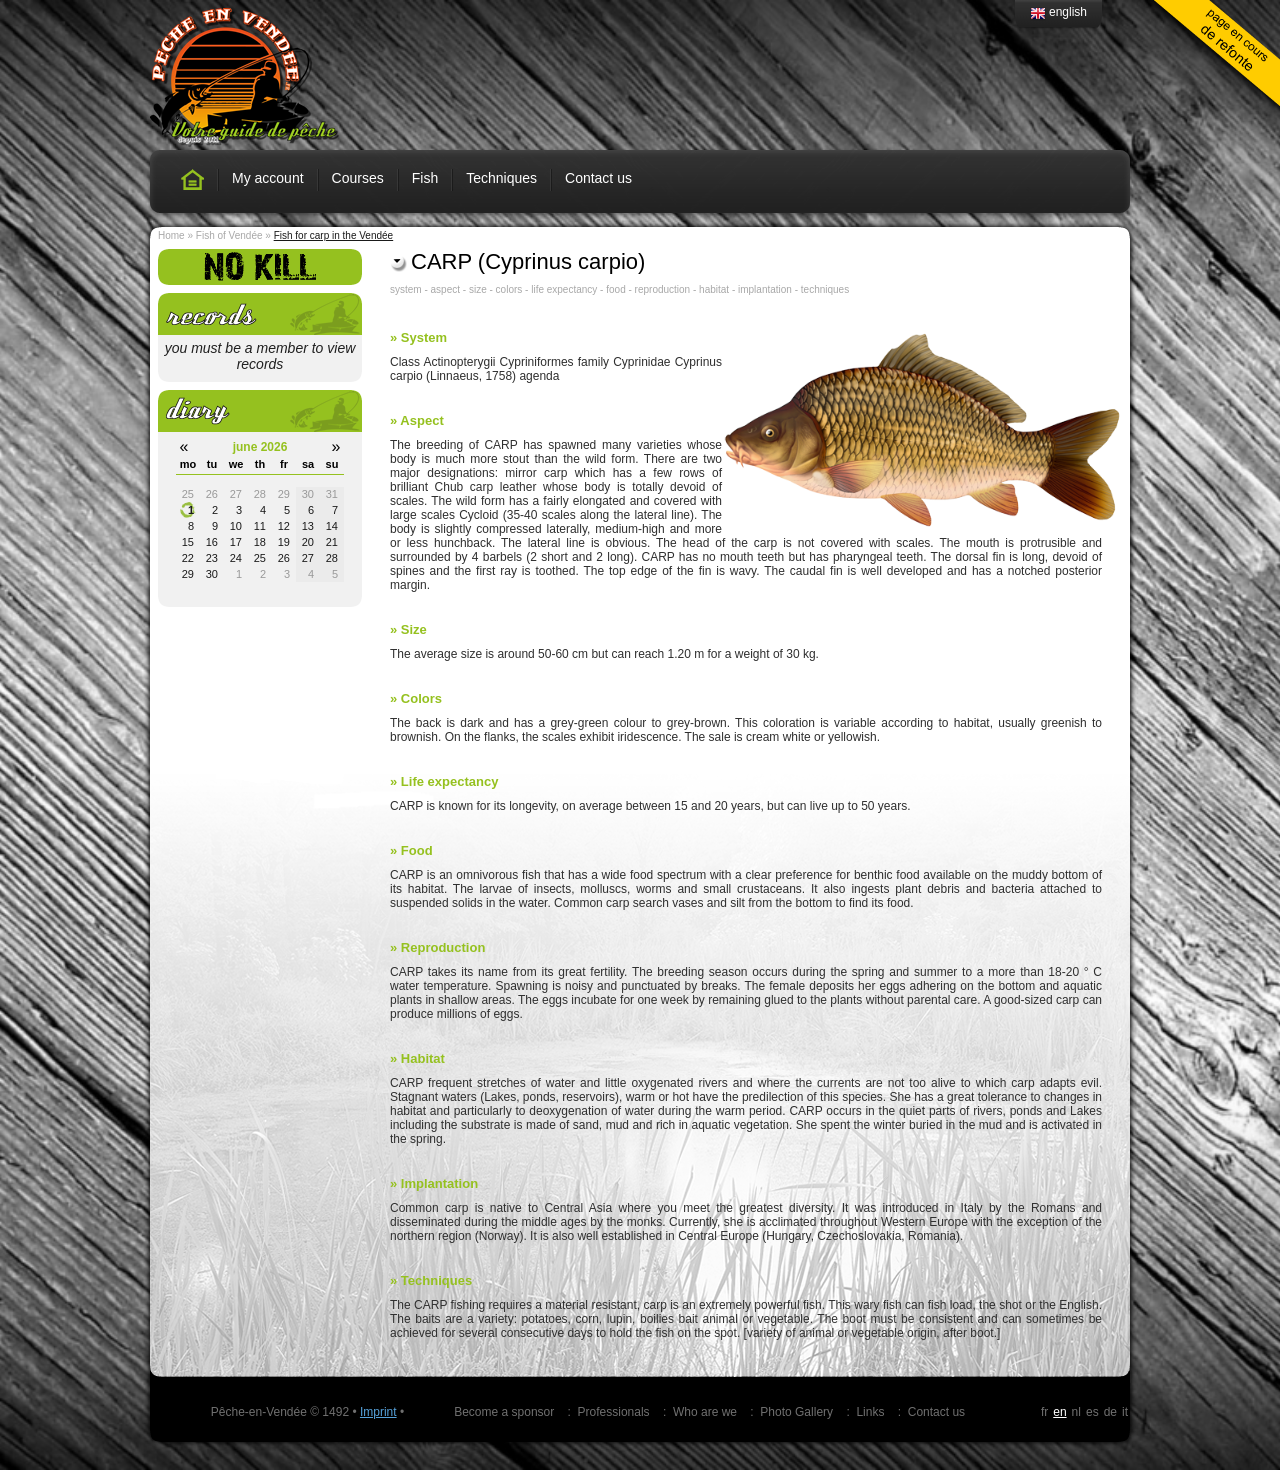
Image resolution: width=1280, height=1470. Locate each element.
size (478, 289)
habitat (714, 289)
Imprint (378, 1412)
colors (509, 289)
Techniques (501, 178)
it (1125, 1412)
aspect (445, 289)
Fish (425, 178)
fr (1044, 1412)
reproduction (663, 289)
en (1059, 1412)
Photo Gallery (796, 1412)
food (615, 289)
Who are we (705, 1412)
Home (171, 235)
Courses (358, 178)
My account (268, 178)
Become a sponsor (504, 1412)
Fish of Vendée (229, 235)
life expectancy (564, 289)
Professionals (614, 1412)
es (1092, 1412)
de (1110, 1412)
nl (1076, 1412)
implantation (765, 289)
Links (870, 1412)
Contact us (598, 178)
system (406, 289)
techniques (825, 289)
